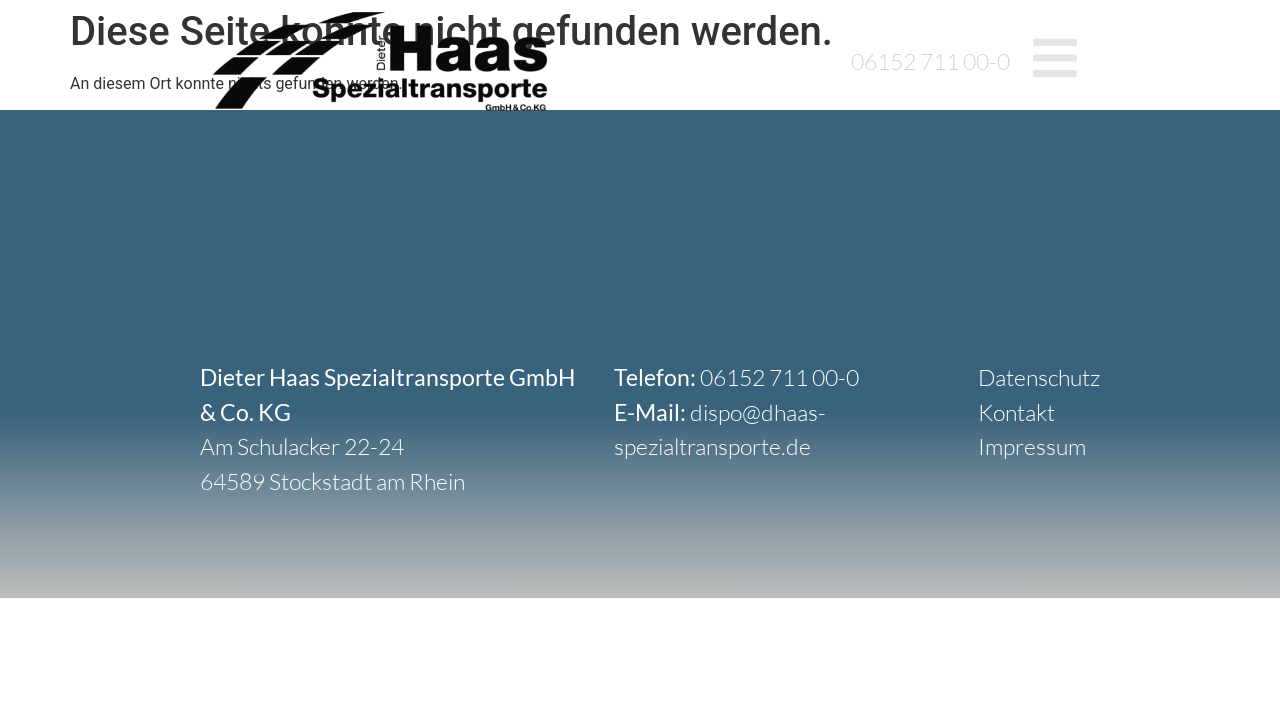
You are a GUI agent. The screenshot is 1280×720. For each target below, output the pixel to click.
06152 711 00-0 (930, 61)
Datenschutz (1039, 377)
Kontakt (1016, 412)
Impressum (1032, 446)
